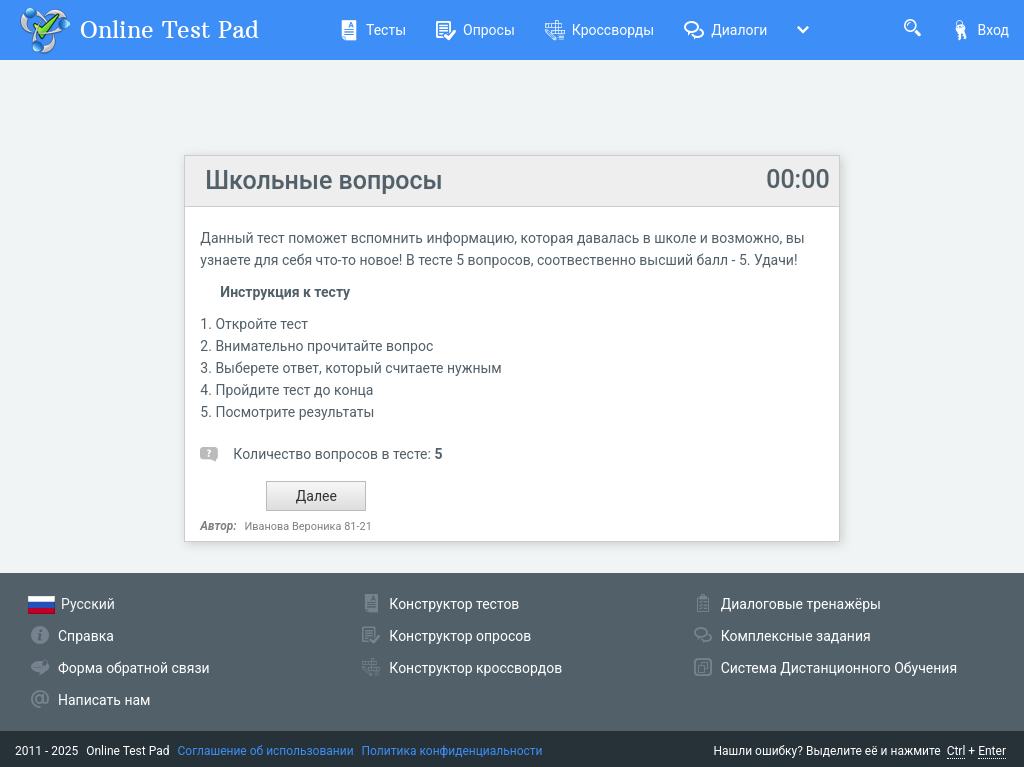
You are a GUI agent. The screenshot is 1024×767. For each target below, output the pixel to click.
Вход (980, 30)
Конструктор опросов (460, 636)
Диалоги (725, 30)
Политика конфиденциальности (452, 751)
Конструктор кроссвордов (475, 668)
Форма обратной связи (134, 668)
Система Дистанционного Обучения (839, 668)
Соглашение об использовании (266, 751)
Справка (86, 636)
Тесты (372, 30)
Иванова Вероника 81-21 (308, 526)
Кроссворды (599, 30)
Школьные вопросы (323, 180)
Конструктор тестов (454, 604)
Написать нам (104, 700)
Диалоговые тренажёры (801, 604)
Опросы (475, 30)
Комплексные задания (796, 636)
